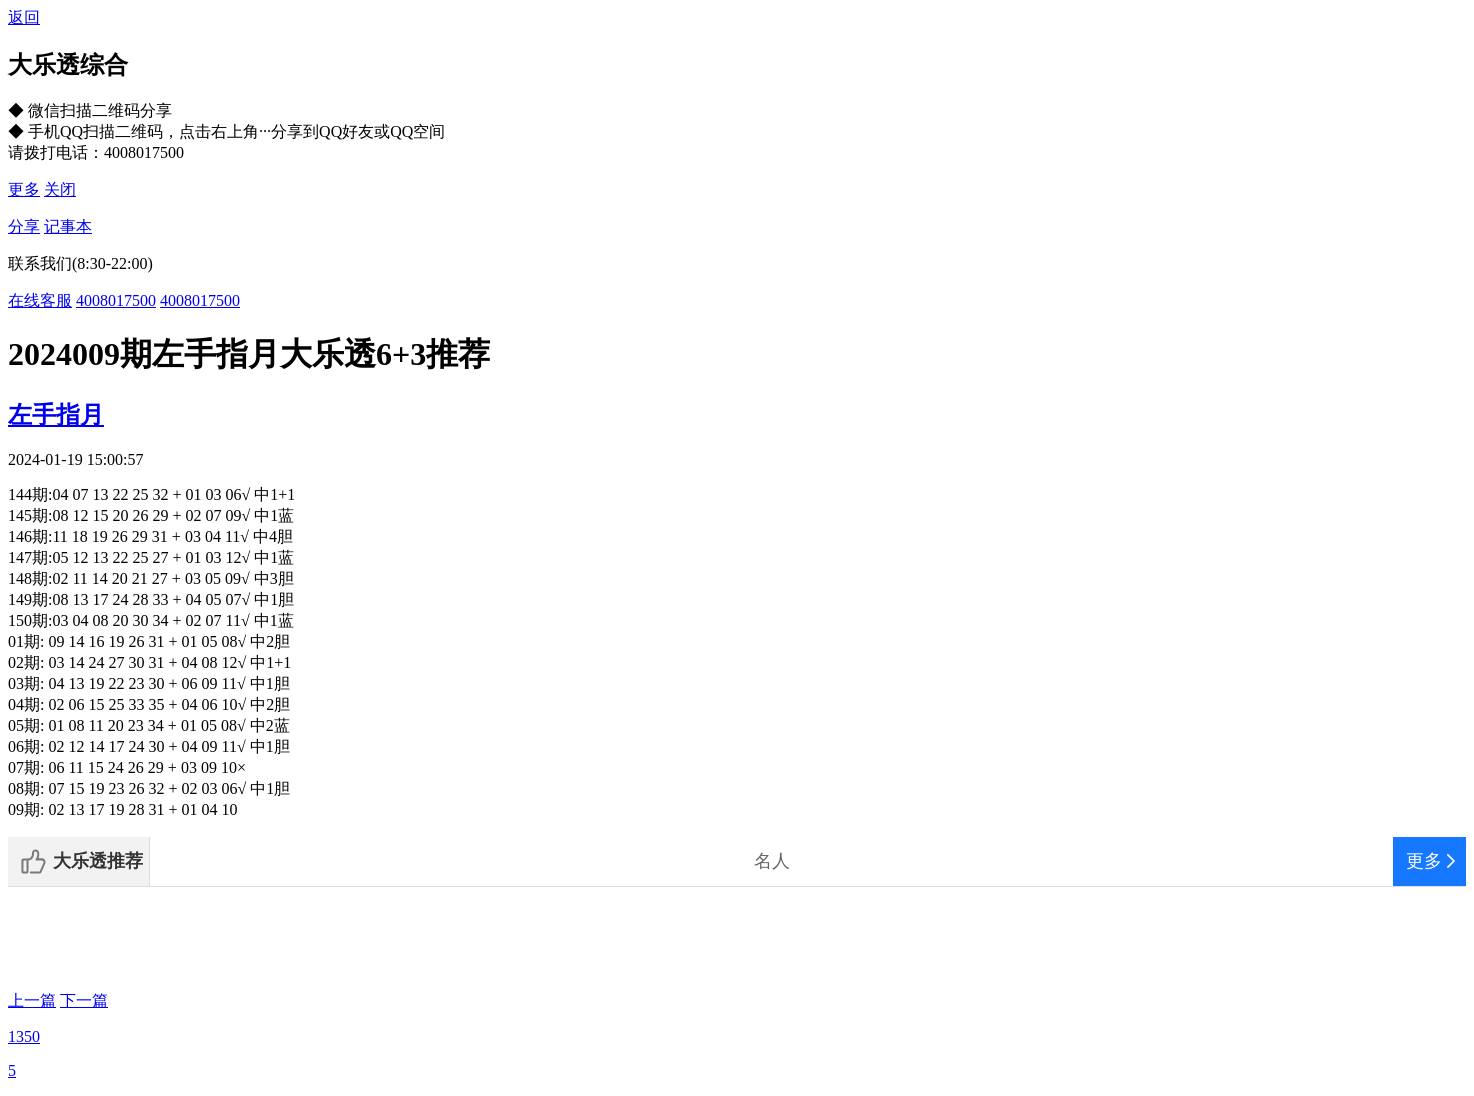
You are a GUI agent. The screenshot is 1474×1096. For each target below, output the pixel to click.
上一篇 (32, 1000)
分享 (24, 226)
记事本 (68, 226)
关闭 (60, 189)
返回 (24, 17)
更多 (24, 189)
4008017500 (116, 300)
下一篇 (84, 1000)
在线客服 (40, 300)
